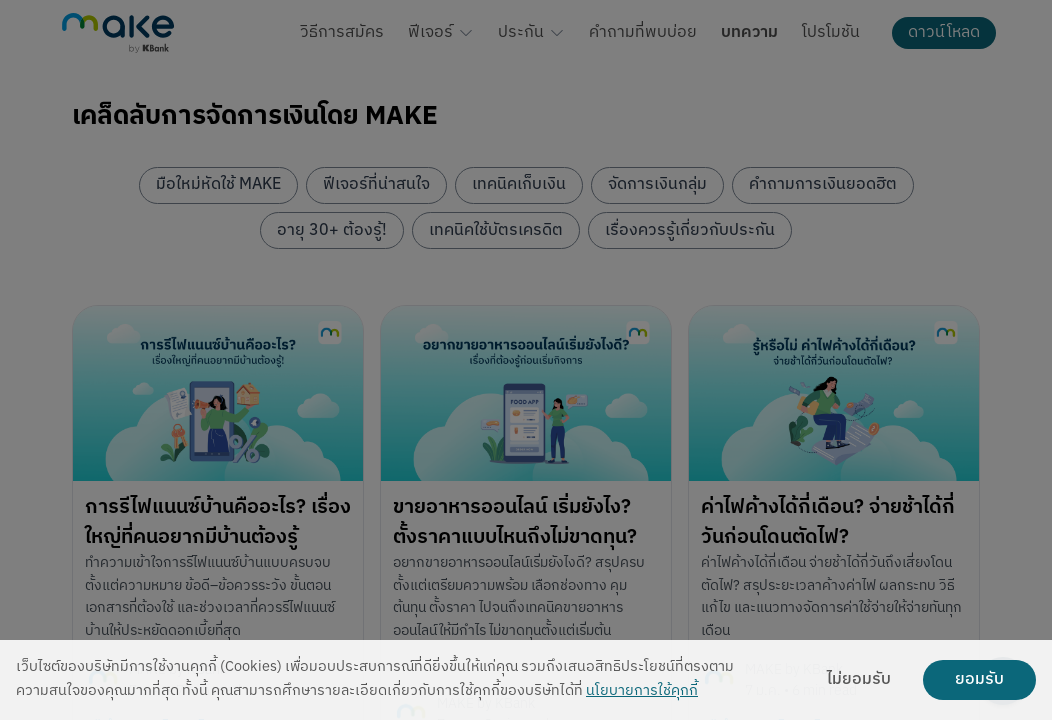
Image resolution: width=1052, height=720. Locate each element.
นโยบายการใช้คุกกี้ (642, 691)
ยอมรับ (979, 680)
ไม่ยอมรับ (859, 680)
